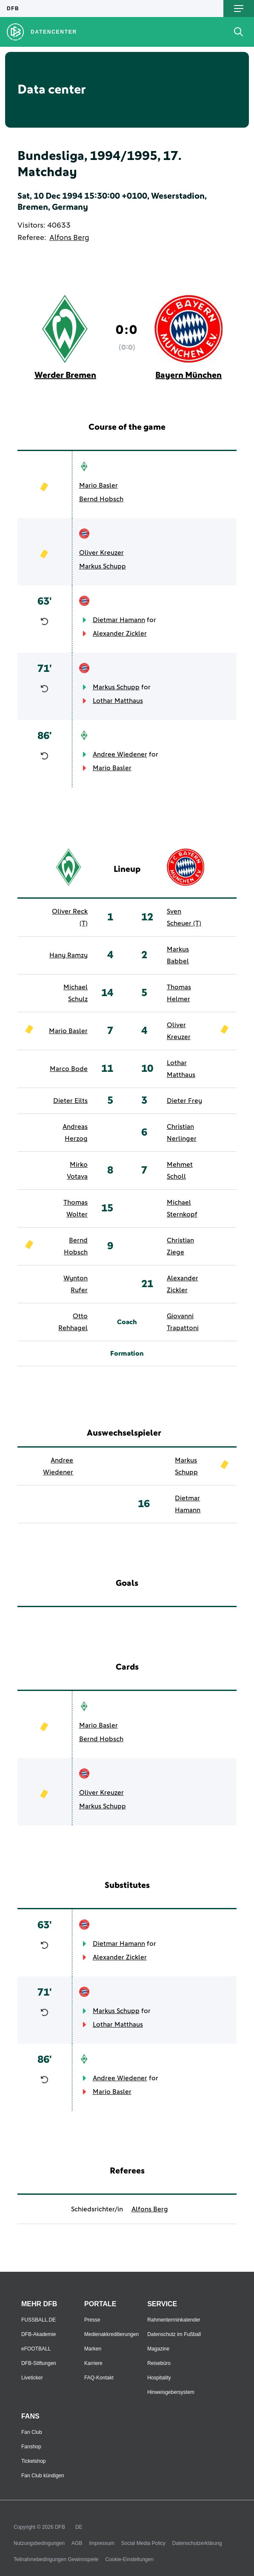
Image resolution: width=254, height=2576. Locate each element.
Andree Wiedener (120, 754)
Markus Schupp (102, 566)
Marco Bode (69, 1068)
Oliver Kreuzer (101, 552)
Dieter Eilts (70, 1100)
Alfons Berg (69, 238)
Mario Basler (98, 485)
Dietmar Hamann (119, 620)
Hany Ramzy (68, 955)
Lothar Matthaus (118, 700)
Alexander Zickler (120, 633)
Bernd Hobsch (101, 499)
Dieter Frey (184, 1100)
